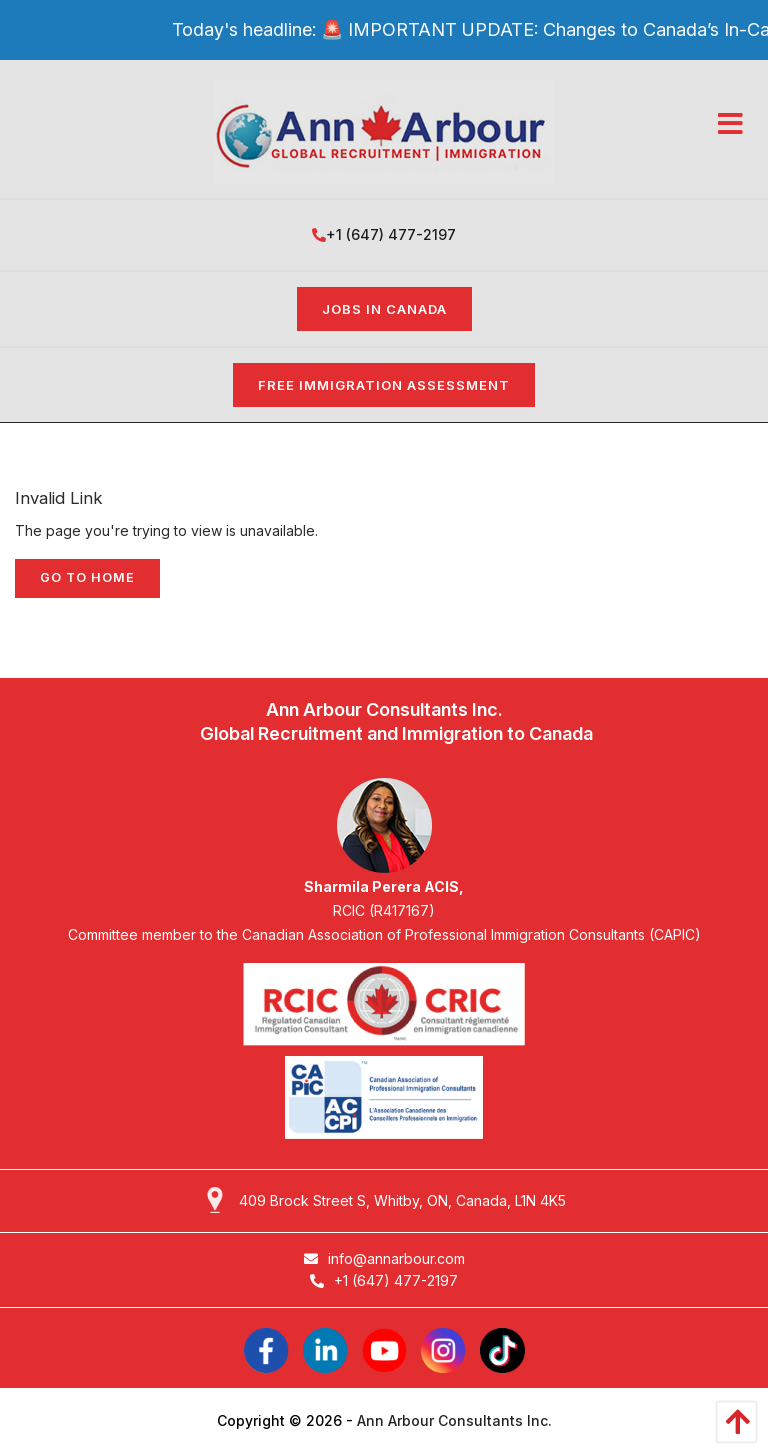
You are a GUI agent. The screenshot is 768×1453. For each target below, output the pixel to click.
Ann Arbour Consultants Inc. (454, 1420)
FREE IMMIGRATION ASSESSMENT (384, 385)
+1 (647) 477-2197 (384, 234)
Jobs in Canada (384, 309)
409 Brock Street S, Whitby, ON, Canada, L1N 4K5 (402, 1200)
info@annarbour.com (384, 1258)
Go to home (87, 577)
